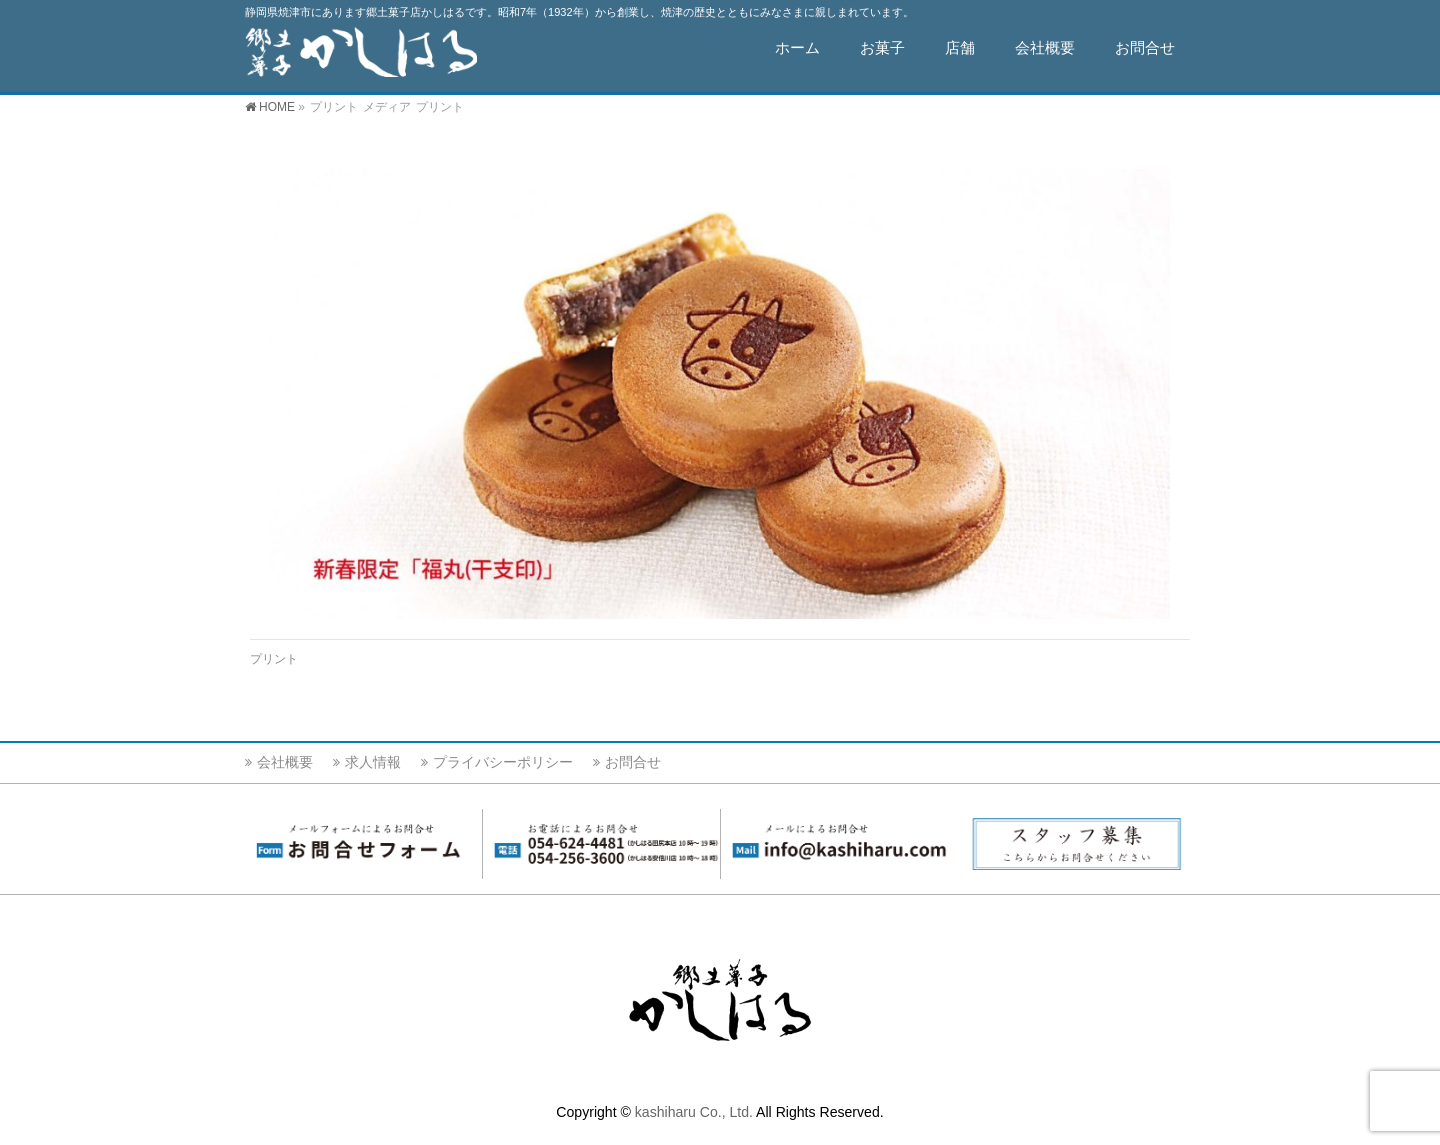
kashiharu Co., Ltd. (694, 1112)
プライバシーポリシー (503, 762)
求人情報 (373, 762)
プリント (274, 659)
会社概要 (285, 762)
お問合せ (633, 762)
